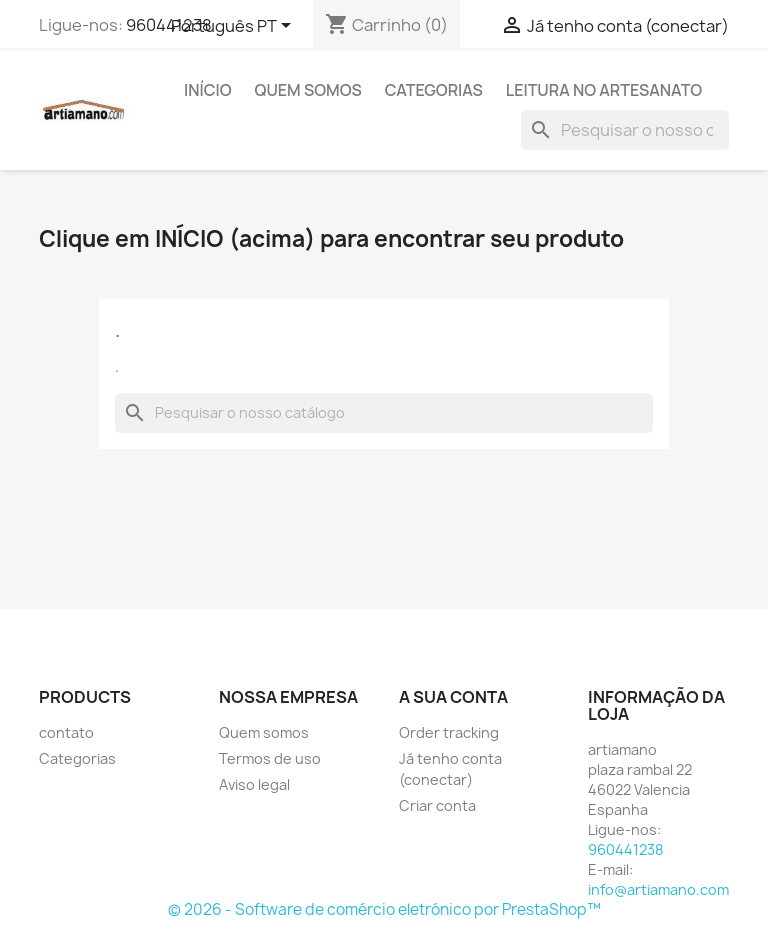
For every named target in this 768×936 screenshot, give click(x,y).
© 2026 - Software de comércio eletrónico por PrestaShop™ (384, 909)
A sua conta (453, 697)
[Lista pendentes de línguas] (234, 27)
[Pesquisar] (625, 130)
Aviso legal (254, 784)
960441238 (169, 25)
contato (66, 732)
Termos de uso (270, 758)
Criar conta (437, 805)
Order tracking (449, 732)
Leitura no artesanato (604, 90)
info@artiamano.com (658, 889)
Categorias (434, 90)
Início (208, 90)
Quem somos (308, 90)
